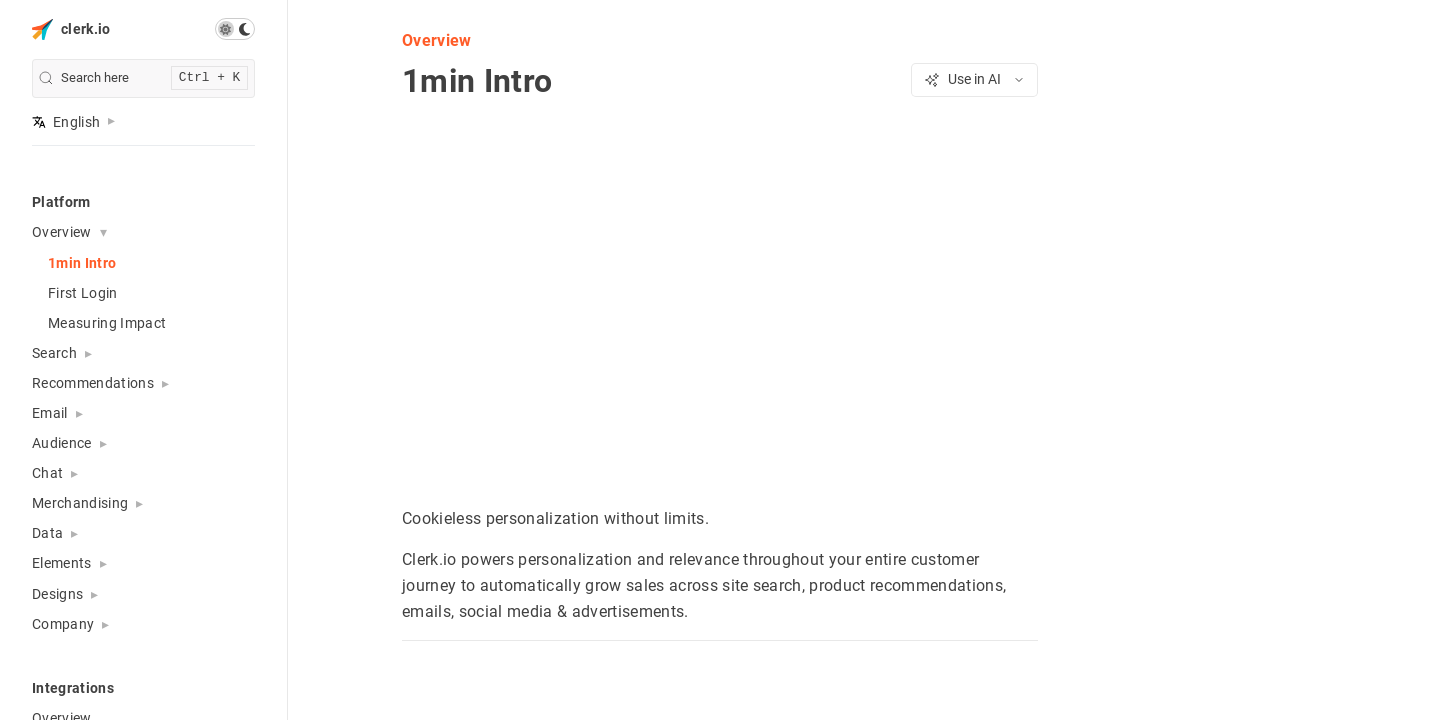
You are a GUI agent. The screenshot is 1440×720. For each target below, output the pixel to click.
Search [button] (54, 353)
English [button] (66, 122)
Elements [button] (62, 563)
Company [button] (63, 624)
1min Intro (82, 263)
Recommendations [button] (93, 383)
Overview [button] (62, 232)
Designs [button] (57, 594)
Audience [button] (62, 443)
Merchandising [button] (80, 503)
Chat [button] (47, 473)
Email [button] (50, 413)
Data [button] (47, 533)
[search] (143, 78)
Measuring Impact (107, 323)
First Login (83, 293)
